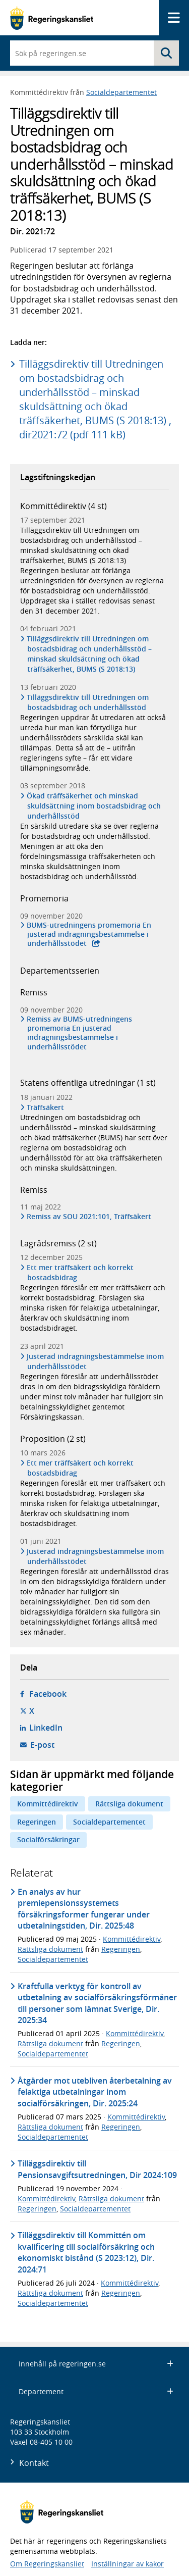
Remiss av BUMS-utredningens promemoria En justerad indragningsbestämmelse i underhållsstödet (79, 1033)
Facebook (48, 1693)
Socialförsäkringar (48, 1839)
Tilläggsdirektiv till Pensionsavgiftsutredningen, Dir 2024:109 (97, 2169)
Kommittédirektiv (47, 1803)
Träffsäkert (45, 1107)
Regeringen (36, 1822)
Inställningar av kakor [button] (127, 2563)
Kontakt (34, 2462)
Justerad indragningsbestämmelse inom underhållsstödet (95, 1361)
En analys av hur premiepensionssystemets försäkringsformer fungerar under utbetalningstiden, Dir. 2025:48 (84, 1908)
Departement (96, 2391)
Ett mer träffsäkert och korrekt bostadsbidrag (80, 1272)
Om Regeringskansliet (47, 2563)
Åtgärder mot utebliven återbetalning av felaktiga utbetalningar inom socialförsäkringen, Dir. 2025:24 (95, 2092)
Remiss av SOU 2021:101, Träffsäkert (89, 1216)
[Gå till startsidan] (52, 18)
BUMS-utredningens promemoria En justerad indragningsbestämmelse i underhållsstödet (89, 934)
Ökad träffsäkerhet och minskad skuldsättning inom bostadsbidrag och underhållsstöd (94, 806)
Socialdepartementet (121, 92)
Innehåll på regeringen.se (96, 2363)
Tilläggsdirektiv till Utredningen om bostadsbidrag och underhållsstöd (88, 702)
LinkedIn (45, 1727)
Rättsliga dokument (129, 1803)
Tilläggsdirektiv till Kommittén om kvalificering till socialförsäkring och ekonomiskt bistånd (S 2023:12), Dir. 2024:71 (86, 2252)
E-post (42, 1744)
